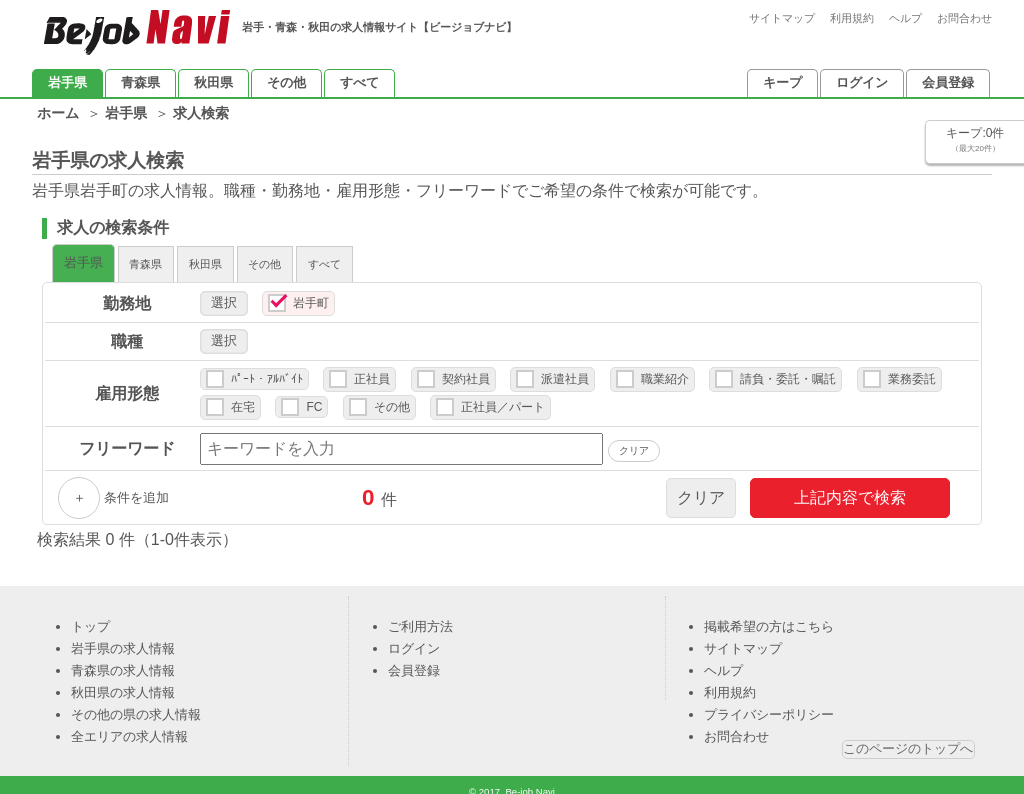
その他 (286, 82)
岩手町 (311, 293)
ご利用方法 (420, 616)
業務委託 (912, 369)
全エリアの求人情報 (129, 726)
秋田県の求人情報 (123, 682)
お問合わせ (964, 18)
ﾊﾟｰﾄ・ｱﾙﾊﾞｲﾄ (267, 369)
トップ (90, 616)
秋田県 (213, 82)
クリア (701, 487)
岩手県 (67, 82)
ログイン (862, 82)
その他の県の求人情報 (136, 704)
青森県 (140, 82)
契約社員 (466, 369)
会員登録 (948, 82)
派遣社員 (565, 369)
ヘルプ (905, 18)
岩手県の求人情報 (123, 638)
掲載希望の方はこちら (769, 616)
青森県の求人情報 (123, 660)
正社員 (372, 369)
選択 (224, 292)
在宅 (243, 397)
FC (314, 397)
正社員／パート (503, 397)
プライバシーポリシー (769, 704)
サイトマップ (782, 18)
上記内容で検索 (850, 487)
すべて (359, 82)
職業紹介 (665, 369)
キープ (782, 82)
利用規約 (852, 18)
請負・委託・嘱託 (788, 369)
